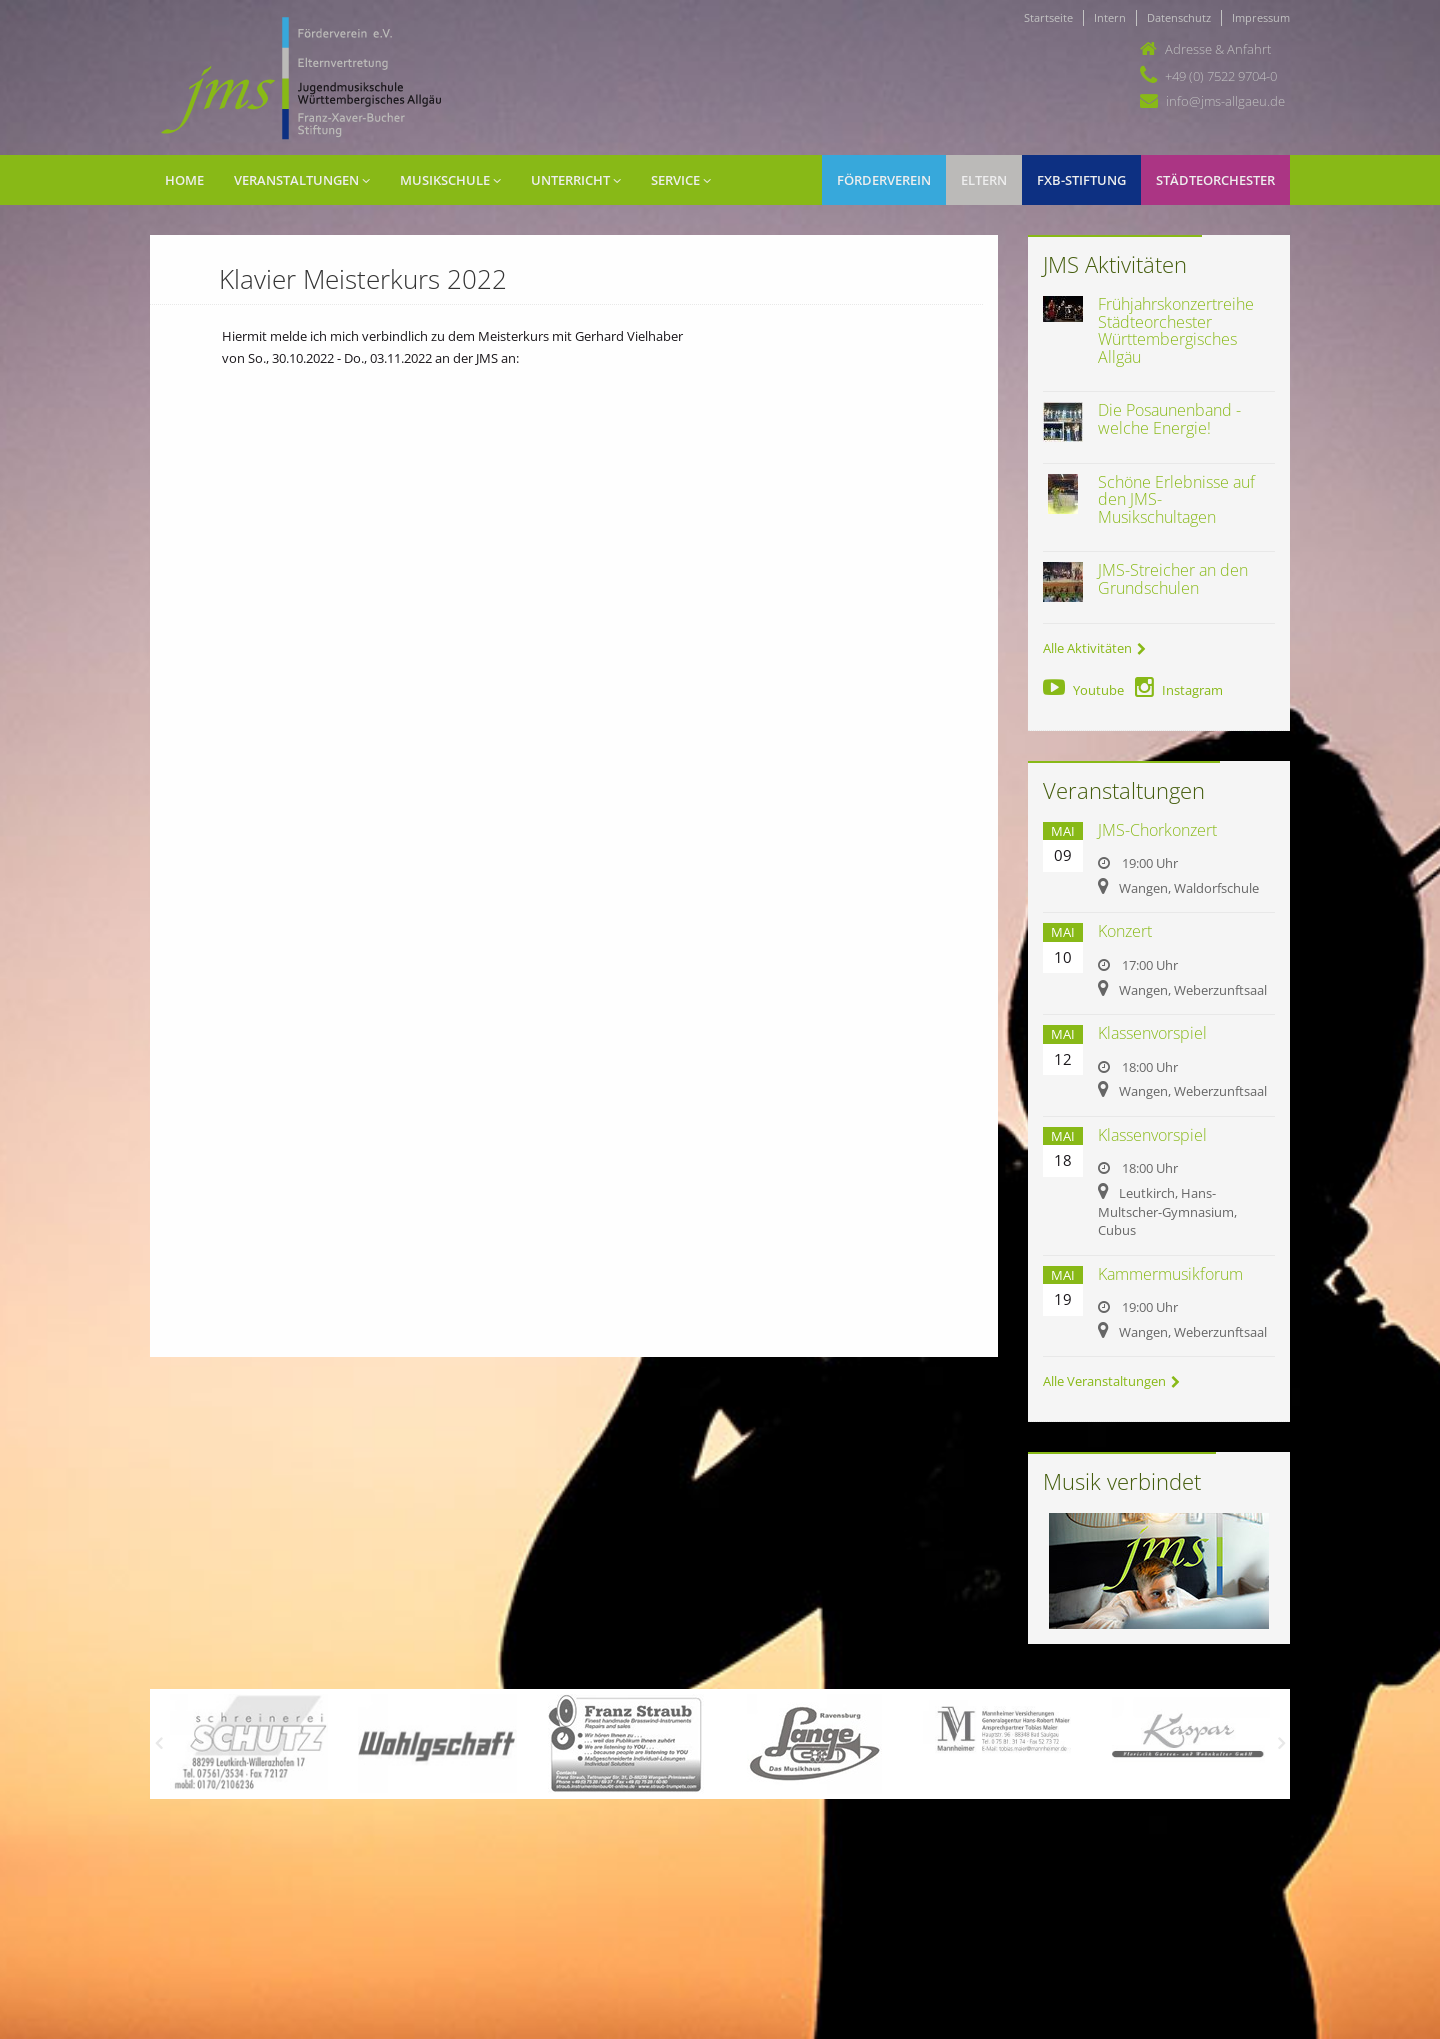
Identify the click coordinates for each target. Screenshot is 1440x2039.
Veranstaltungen (302, 180)
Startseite (1048, 17)
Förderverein (884, 180)
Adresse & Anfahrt (1218, 49)
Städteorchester (1215, 180)
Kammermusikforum (1170, 1274)
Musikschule (450, 180)
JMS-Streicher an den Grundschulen (1173, 579)
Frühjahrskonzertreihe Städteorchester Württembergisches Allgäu (1176, 330)
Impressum (1261, 17)
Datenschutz (1179, 17)
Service (681, 180)
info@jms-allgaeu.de (1225, 101)
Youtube (1083, 690)
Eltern (984, 180)
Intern (1110, 17)
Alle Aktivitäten (1094, 648)
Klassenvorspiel (1152, 1033)
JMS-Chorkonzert (1157, 830)
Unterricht (576, 180)
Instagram (1179, 690)
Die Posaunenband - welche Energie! (1169, 419)
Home (184, 180)
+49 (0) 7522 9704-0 (1221, 76)
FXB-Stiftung (1081, 180)
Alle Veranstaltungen (1111, 1381)
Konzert (1125, 931)
